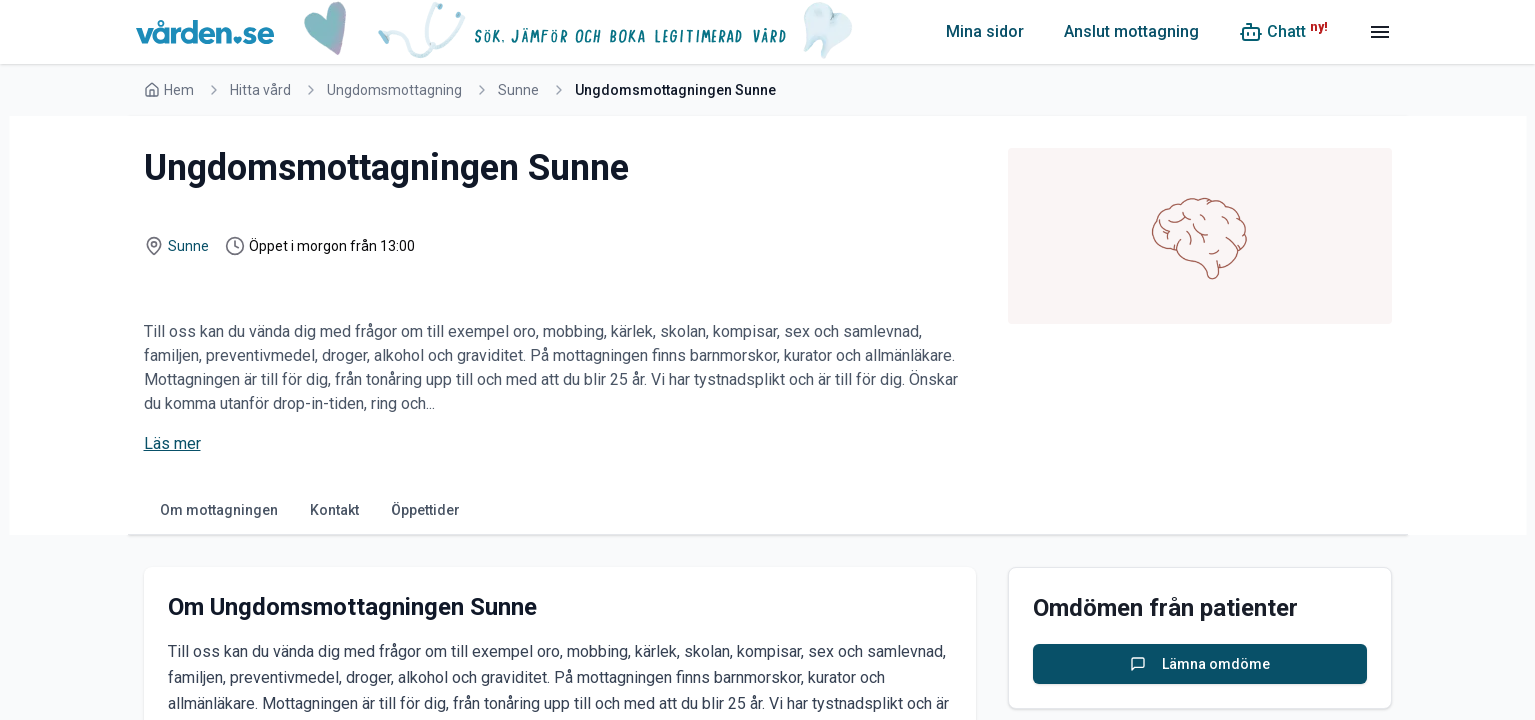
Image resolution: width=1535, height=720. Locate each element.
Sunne (518, 90)
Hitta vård (260, 90)
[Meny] (1380, 32)
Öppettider (425, 510)
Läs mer (172, 443)
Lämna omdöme (1200, 664)
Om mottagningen (219, 510)
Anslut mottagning (1131, 31)
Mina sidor (985, 31)
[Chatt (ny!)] (1283, 32)
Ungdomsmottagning (394, 90)
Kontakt (334, 510)
